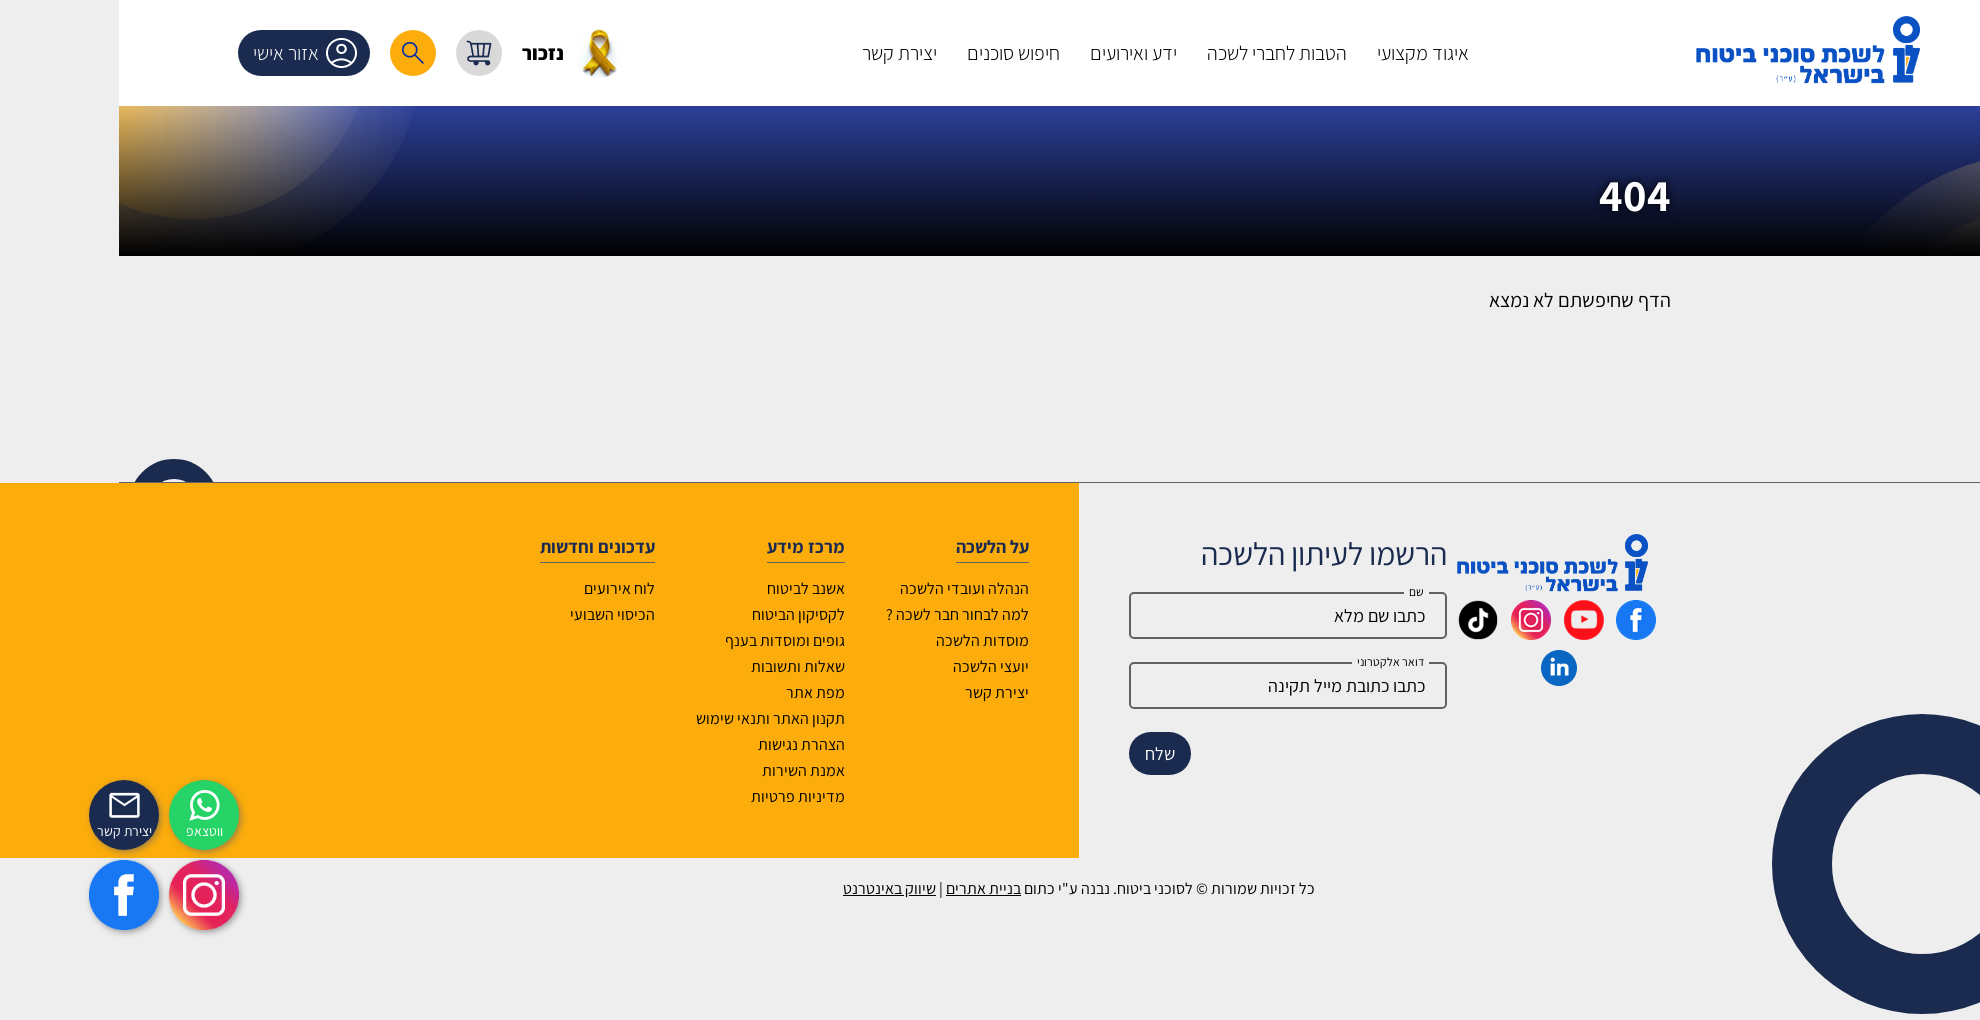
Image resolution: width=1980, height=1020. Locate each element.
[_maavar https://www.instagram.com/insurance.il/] (1442, 633)
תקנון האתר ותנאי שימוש (681, 718)
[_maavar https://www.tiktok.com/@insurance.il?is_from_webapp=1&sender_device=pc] (1389, 633)
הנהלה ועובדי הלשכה (875, 588)
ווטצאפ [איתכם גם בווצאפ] (115, 831)
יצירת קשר (908, 692)
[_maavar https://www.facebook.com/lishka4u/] (1547, 633)
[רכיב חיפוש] (324, 53)
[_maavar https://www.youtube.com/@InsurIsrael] (1495, 633)
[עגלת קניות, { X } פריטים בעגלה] (390, 53)
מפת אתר (726, 692)
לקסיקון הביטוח (709, 614)
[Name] (1199, 615)
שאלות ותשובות (709, 666)
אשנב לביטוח (717, 588)
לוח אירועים (530, 588)
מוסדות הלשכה (893, 640)
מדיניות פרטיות (709, 796)
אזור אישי (220, 53)
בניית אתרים (894, 888)
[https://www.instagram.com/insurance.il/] (115, 895)
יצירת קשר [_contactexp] (35, 831)
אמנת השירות (714, 770)
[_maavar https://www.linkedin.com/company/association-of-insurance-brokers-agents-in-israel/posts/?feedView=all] (1470, 679)
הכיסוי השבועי (523, 614)
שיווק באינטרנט (800, 888)
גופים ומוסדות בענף (696, 640)
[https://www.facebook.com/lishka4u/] (35, 895)
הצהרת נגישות (712, 744)
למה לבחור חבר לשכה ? (868, 614)
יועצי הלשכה (902, 666)
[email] (1199, 685)
